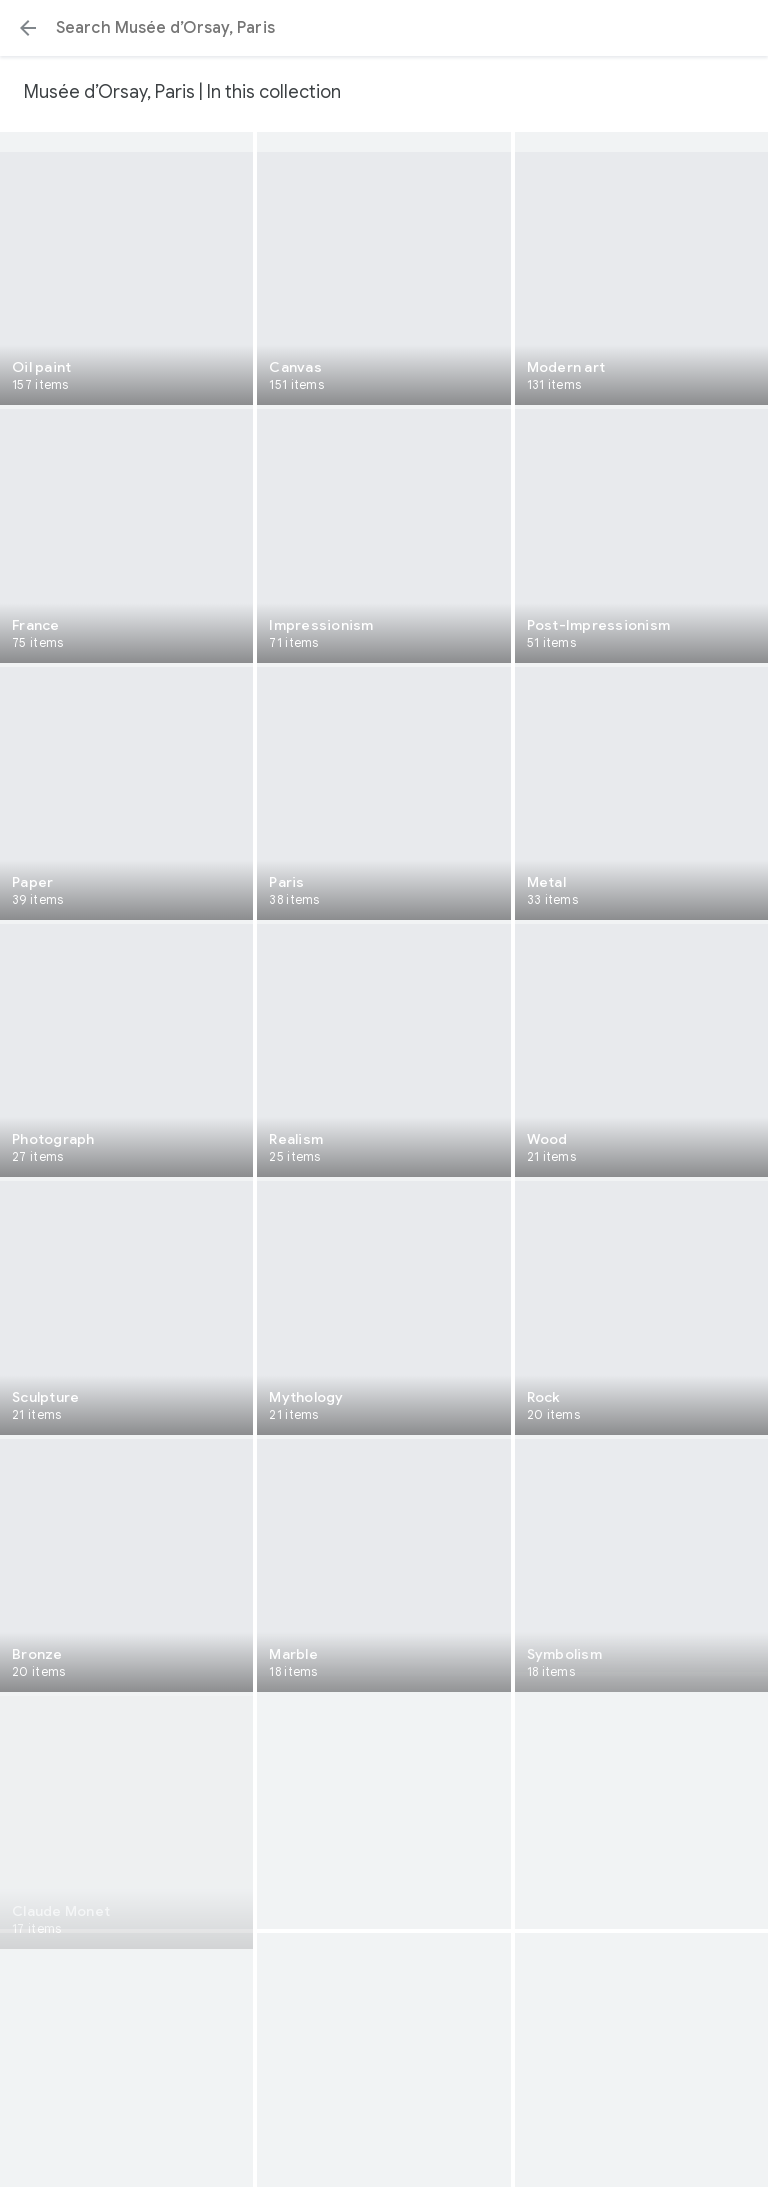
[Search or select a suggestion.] (384, 28)
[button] (28, 28)
